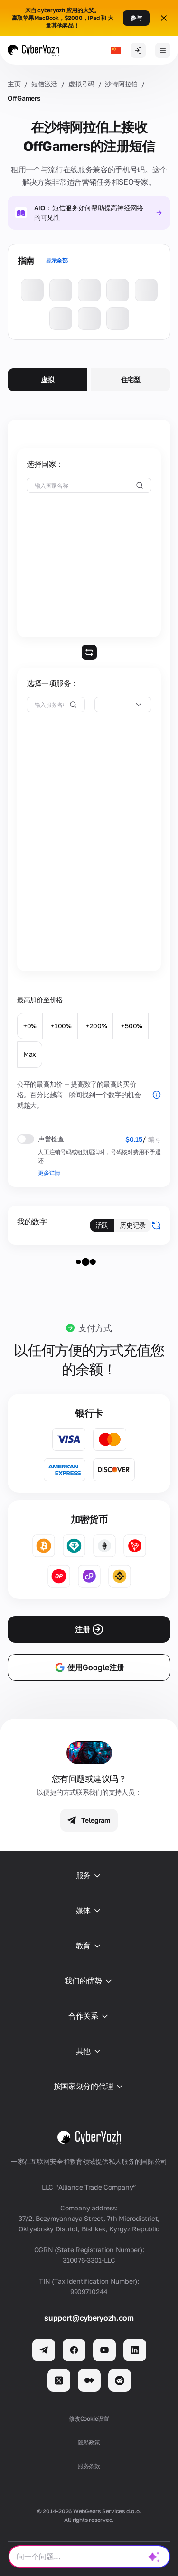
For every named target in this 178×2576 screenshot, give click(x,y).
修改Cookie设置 (89, 2418)
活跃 (101, 1225)
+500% (131, 1026)
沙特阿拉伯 (121, 84)
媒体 (89, 1911)
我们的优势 (89, 1981)
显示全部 (57, 260)
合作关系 (89, 2016)
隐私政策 (89, 2442)
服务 (89, 1875)
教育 (89, 1946)
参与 (136, 17)
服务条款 (89, 2466)
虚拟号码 (81, 84)
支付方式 (95, 1328)
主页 (14, 84)
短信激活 (44, 84)
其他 (89, 2051)
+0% (30, 1026)
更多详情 (49, 1172)
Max (29, 1054)
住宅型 (131, 380)
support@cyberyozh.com (88, 2317)
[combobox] (122, 704)
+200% (96, 1026)
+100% (61, 1026)
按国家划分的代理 (89, 2086)
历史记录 (133, 1225)
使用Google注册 (89, 1667)
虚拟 (47, 380)
